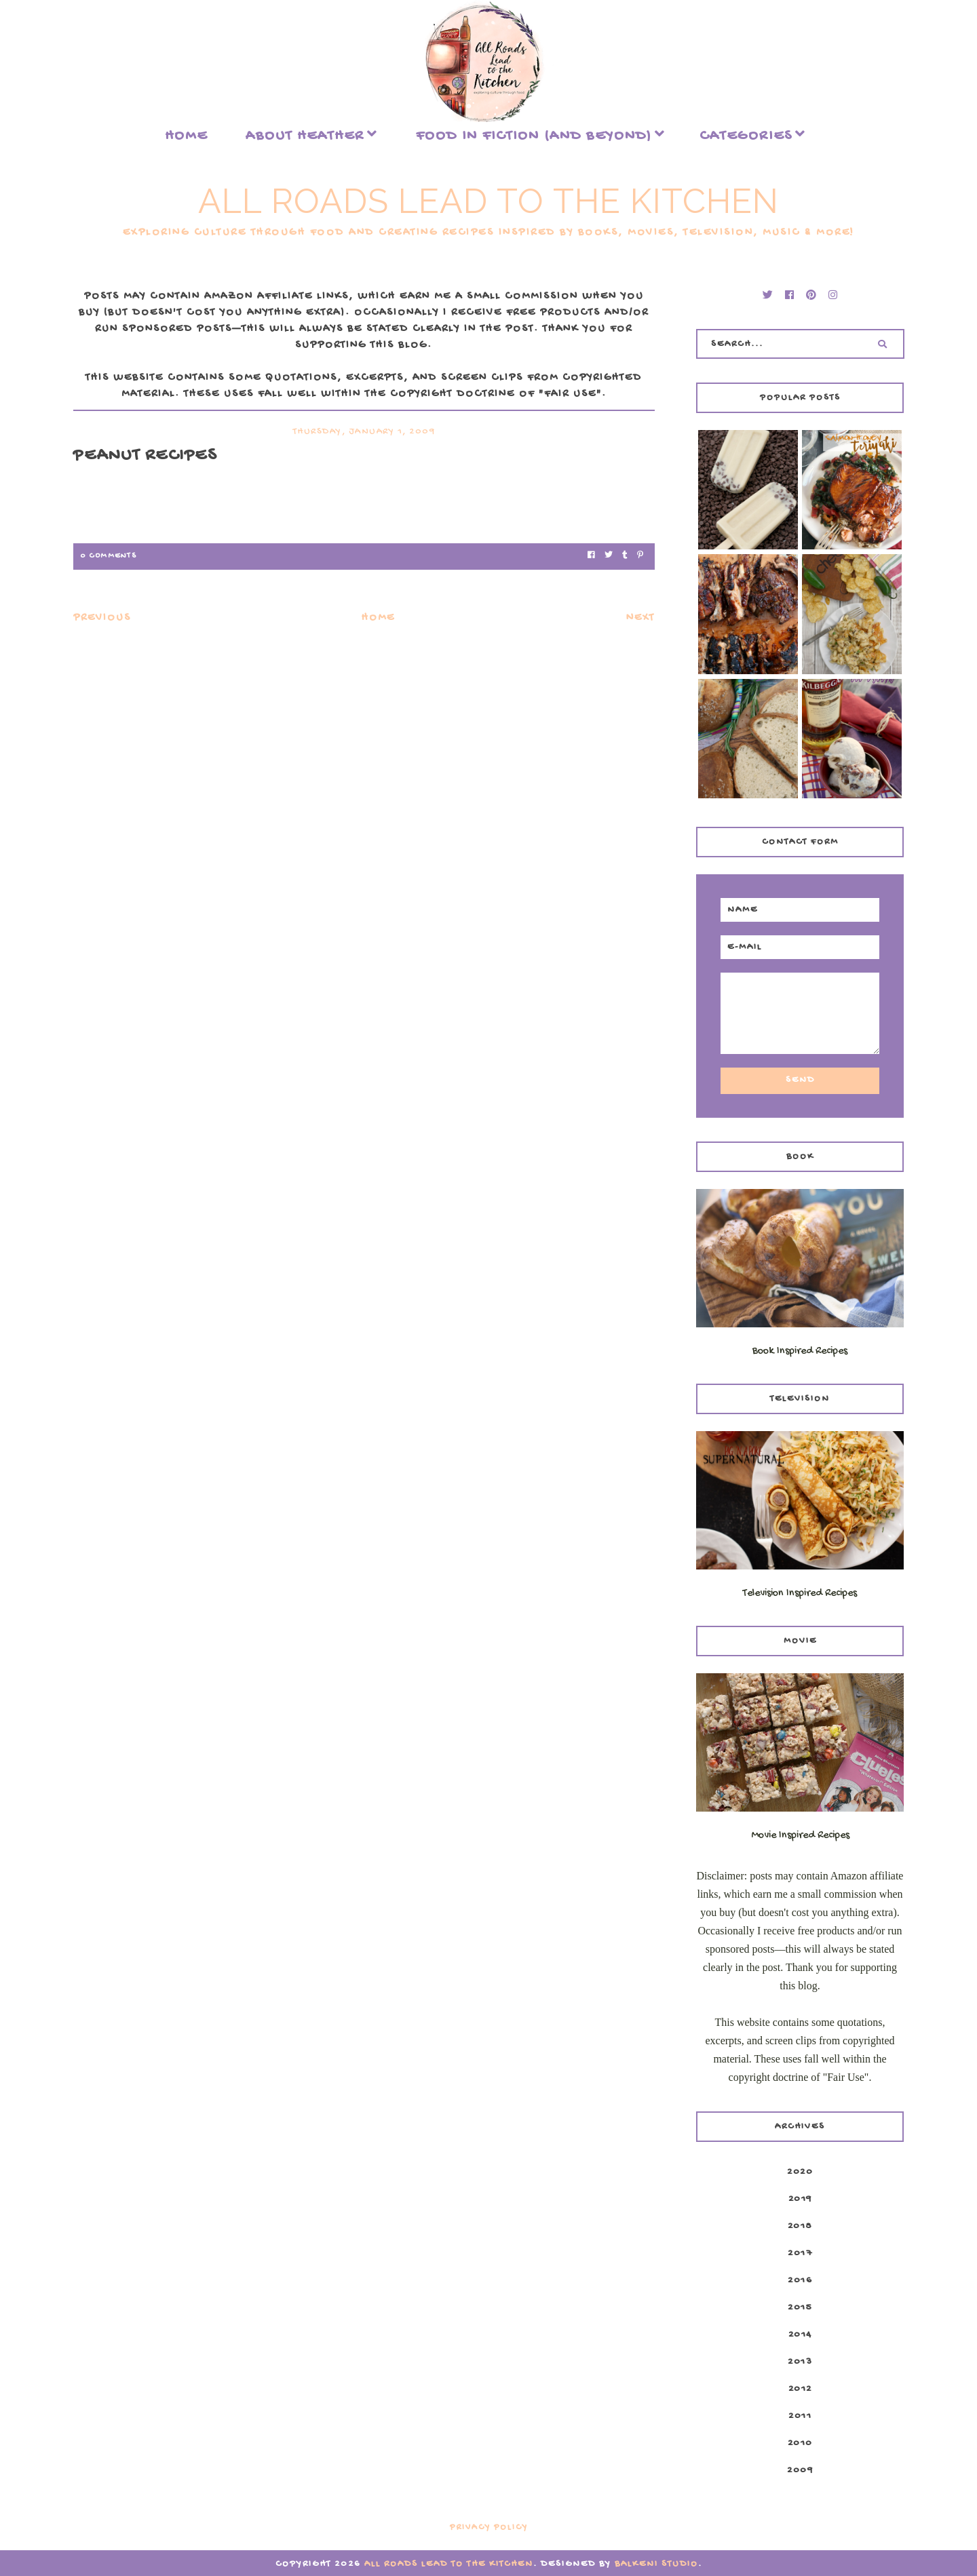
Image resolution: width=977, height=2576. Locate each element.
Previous (102, 618)
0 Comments (108, 556)
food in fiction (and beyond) (534, 136)
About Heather (305, 136)
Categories (746, 136)
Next (640, 618)
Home (186, 136)
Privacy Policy (489, 2527)
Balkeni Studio (656, 2564)
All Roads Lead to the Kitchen (488, 201)
